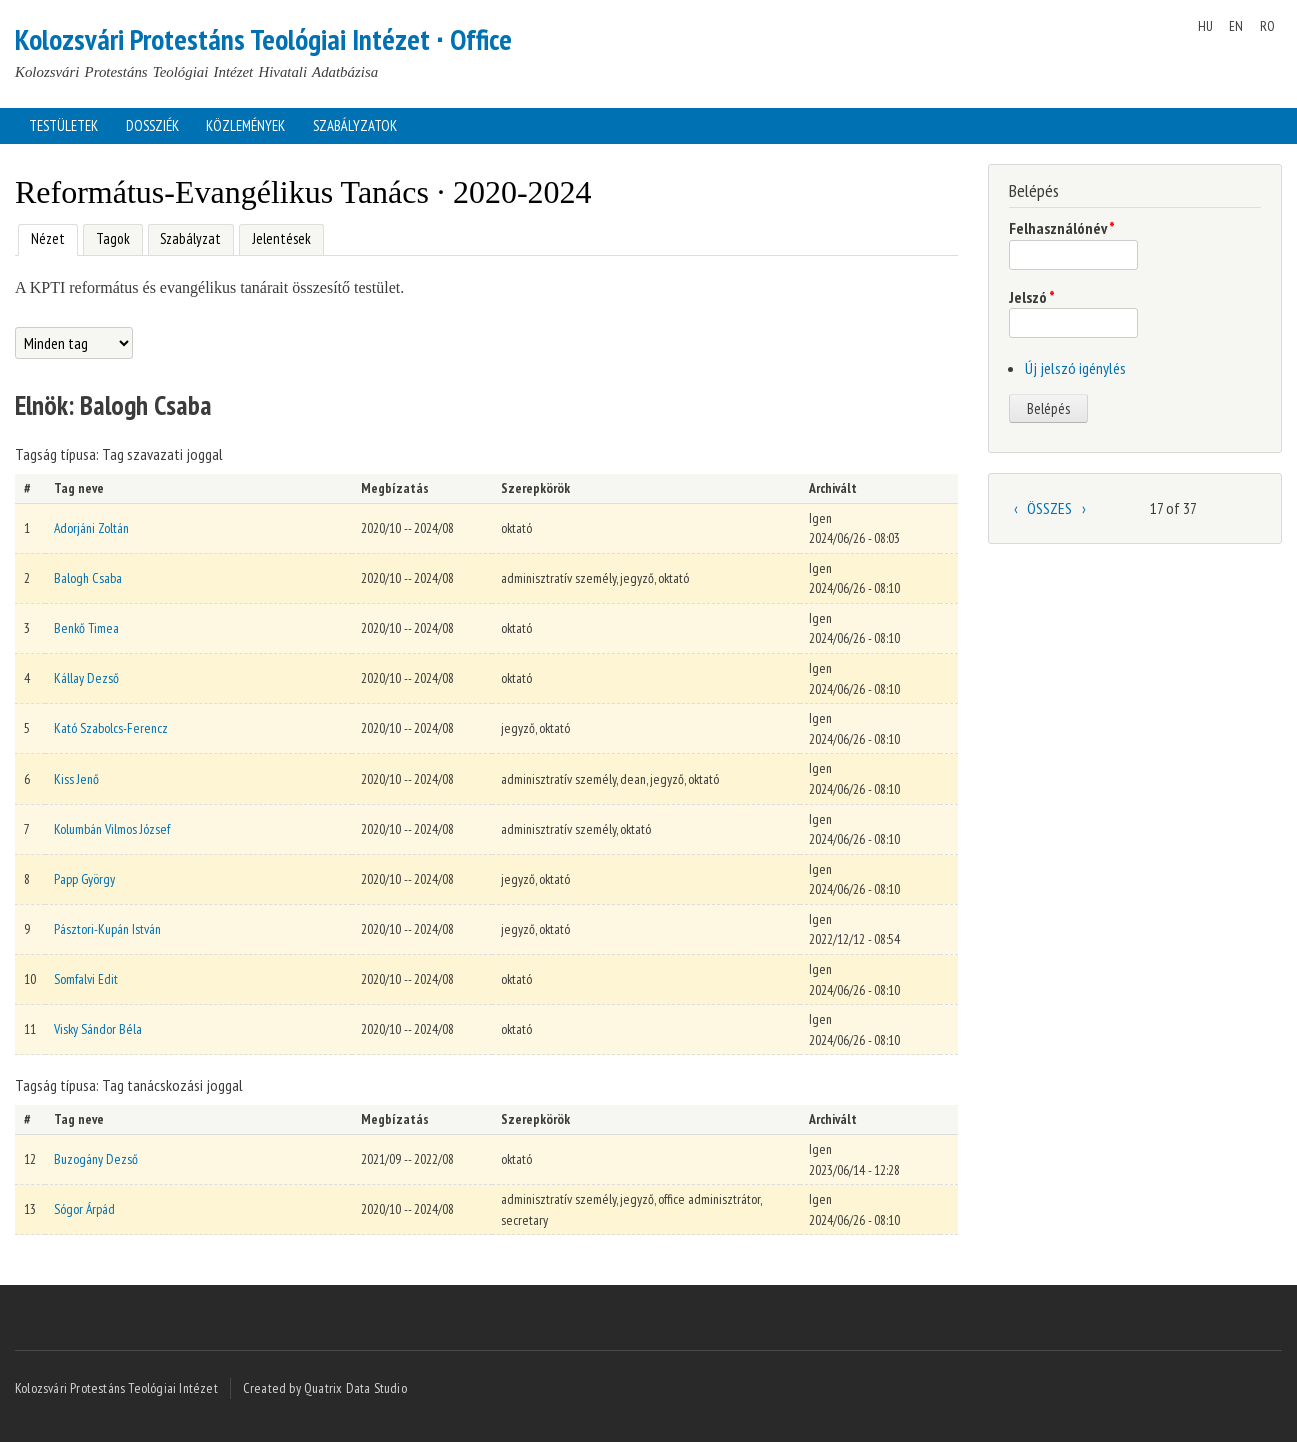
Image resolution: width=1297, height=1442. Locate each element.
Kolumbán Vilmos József (112, 829)
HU (1205, 26)
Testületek (63, 125)
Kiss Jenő (76, 779)
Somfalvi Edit (86, 979)
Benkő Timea (86, 628)
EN (1236, 26)
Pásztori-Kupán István (107, 929)
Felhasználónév (1062, 228)
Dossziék (152, 125)
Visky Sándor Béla (98, 1029)
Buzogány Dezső (96, 1159)
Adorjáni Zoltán (91, 528)
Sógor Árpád (84, 1209)
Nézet (41, 236)
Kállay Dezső (86, 678)
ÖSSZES (1049, 508)
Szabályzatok (355, 125)
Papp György (84, 879)
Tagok (113, 238)
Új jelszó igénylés (1075, 368)
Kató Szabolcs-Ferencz (111, 728)
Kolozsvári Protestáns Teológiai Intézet (116, 1388)
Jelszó (1032, 297)
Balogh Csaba (88, 578)
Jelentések (281, 238)
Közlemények (245, 125)
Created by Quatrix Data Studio (325, 1388)
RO (1267, 26)
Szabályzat (190, 238)
